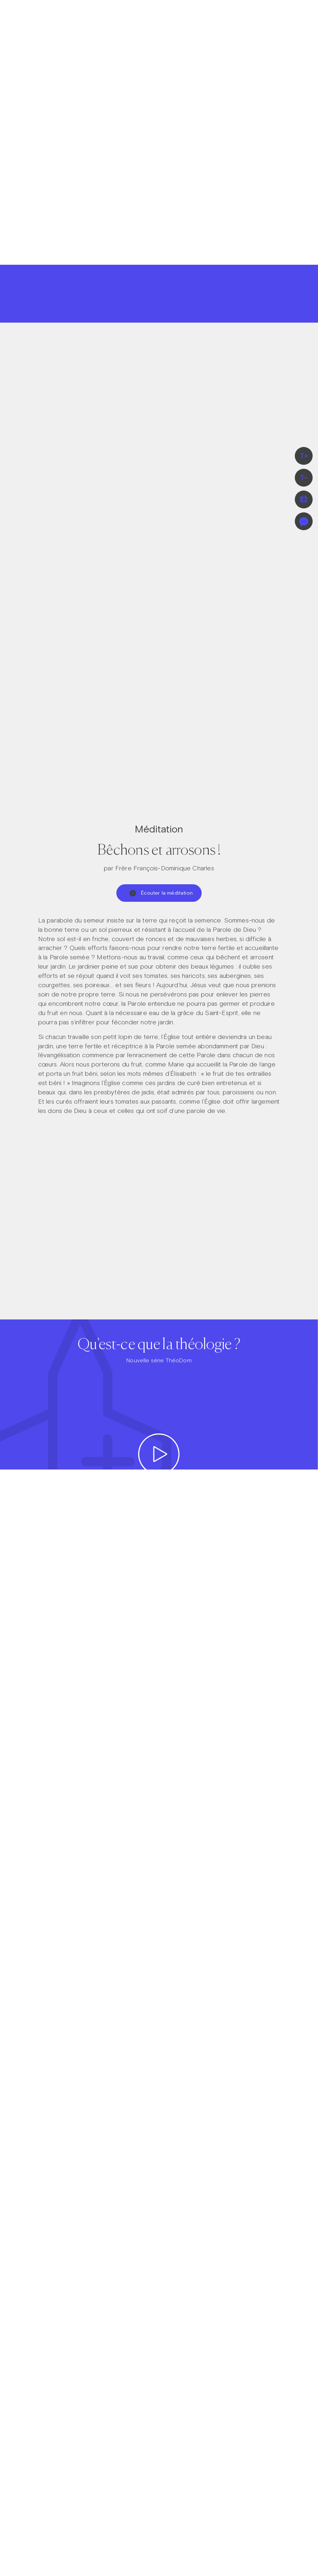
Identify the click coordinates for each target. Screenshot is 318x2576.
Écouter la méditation (161, 893)
